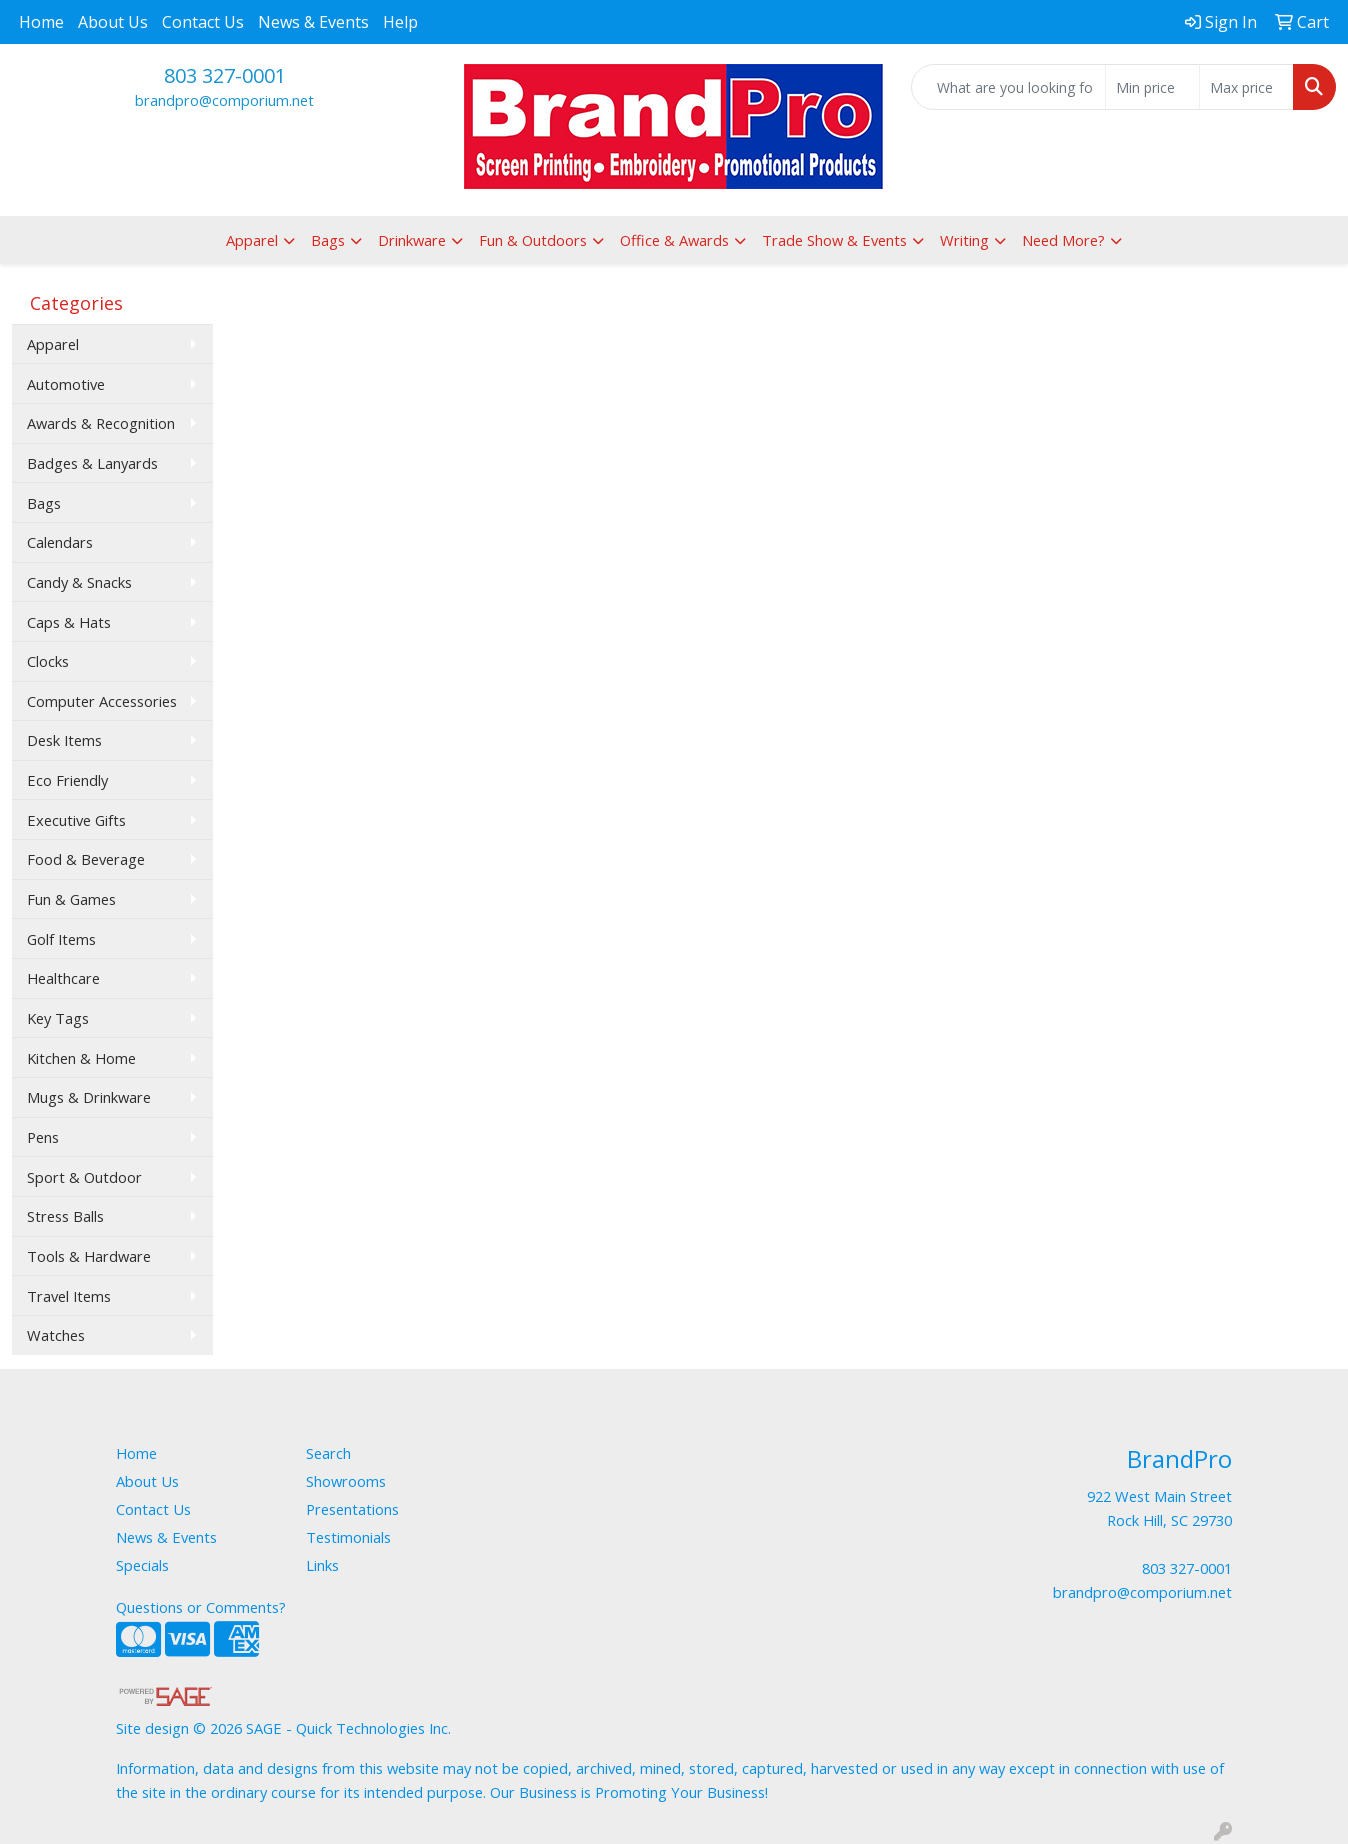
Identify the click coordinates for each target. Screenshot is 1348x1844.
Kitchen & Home (81, 1058)
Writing (964, 240)
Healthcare (63, 978)
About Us (113, 22)
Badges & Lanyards (92, 463)
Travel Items (69, 1296)
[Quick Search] (1008, 87)
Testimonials (348, 1537)
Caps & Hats (69, 622)
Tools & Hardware (89, 1256)
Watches (56, 1335)
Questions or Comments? (201, 1607)
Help (400, 22)
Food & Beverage (86, 859)
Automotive (66, 384)
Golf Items (61, 939)
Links (322, 1565)
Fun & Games (71, 899)
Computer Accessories (102, 701)
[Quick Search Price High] (1246, 87)
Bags (328, 240)
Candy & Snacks (79, 582)
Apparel (252, 240)
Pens (43, 1137)
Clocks (48, 661)
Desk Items (64, 740)
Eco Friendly (67, 780)
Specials (142, 1565)
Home (41, 22)
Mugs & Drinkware (89, 1097)
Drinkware (412, 240)
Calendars (60, 542)
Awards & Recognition (101, 423)
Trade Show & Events (834, 240)
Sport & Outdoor (84, 1177)
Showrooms (346, 1481)
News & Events (313, 22)
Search (328, 1453)
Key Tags (58, 1018)
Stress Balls (65, 1216)
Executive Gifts (76, 820)
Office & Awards (674, 240)
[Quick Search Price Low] (1152, 87)
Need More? (1063, 240)
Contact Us (203, 22)
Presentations (352, 1509)
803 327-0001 (225, 75)
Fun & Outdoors (533, 240)
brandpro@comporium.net (224, 100)
